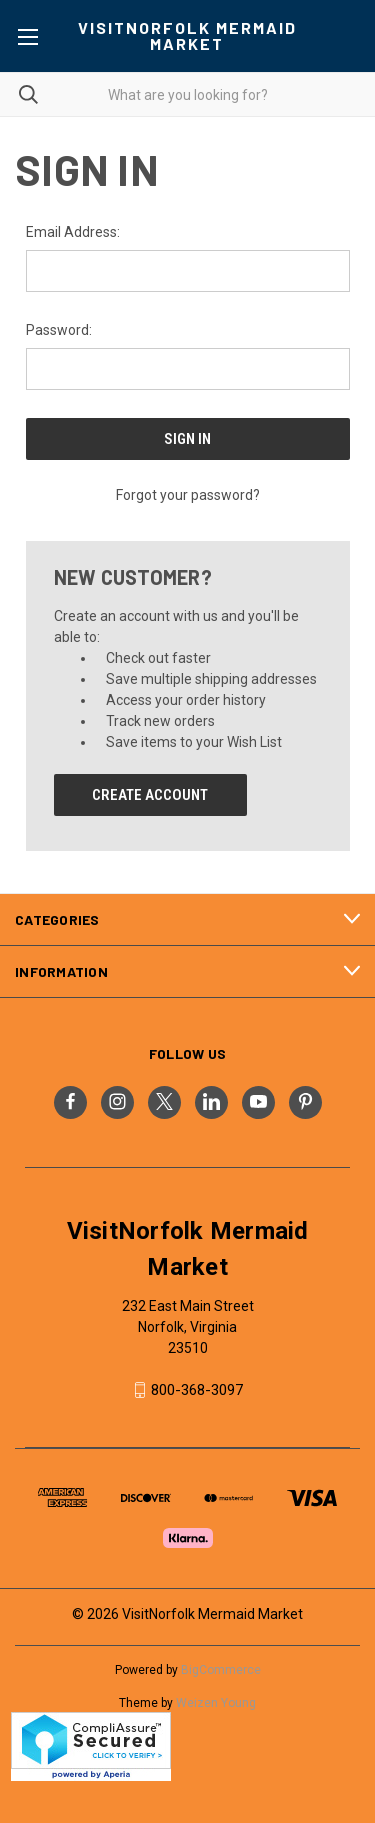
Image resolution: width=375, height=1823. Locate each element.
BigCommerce (221, 1670)
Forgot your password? (188, 495)
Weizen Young (216, 1703)
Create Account (150, 795)
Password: (59, 330)
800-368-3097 (197, 1390)
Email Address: (73, 232)
